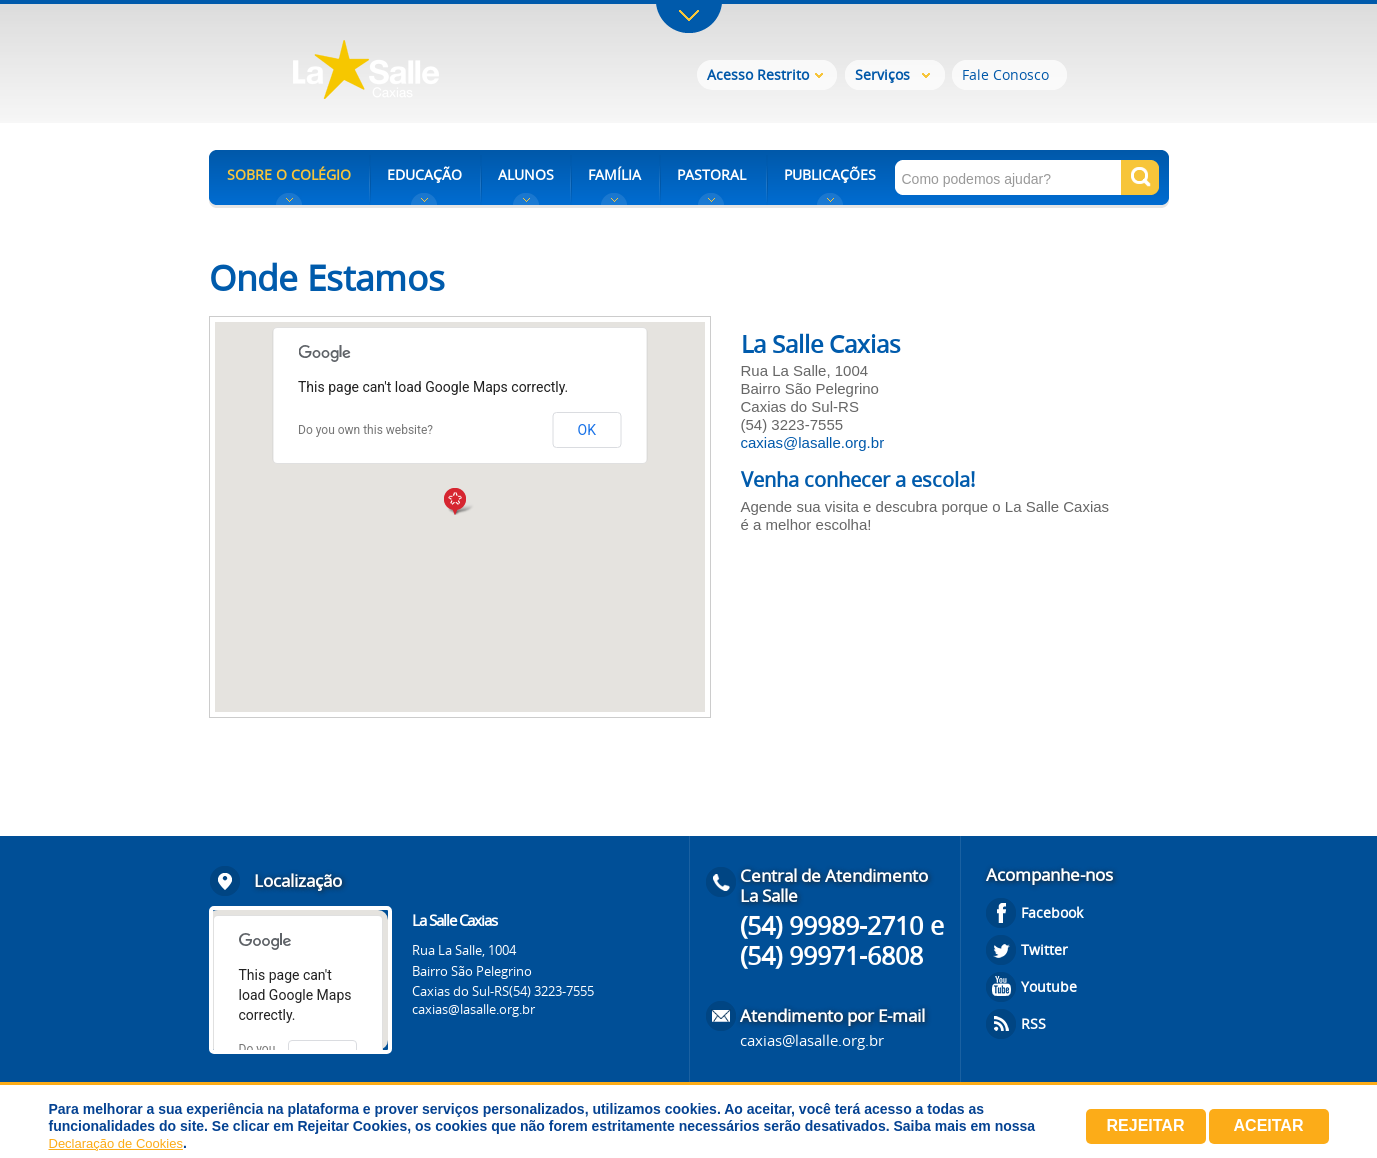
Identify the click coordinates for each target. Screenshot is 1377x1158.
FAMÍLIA (614, 174)
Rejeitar (1146, 1125)
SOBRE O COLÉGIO (289, 174)
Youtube (1049, 986)
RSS (1033, 1023)
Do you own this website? (365, 430)
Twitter (1044, 949)
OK (587, 430)
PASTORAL (711, 174)
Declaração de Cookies (116, 1143)
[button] (459, 502)
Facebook (1052, 912)
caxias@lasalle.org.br (813, 442)
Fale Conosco (1005, 74)
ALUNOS (526, 174)
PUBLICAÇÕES (830, 174)
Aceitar (1269, 1125)
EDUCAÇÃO (424, 174)
